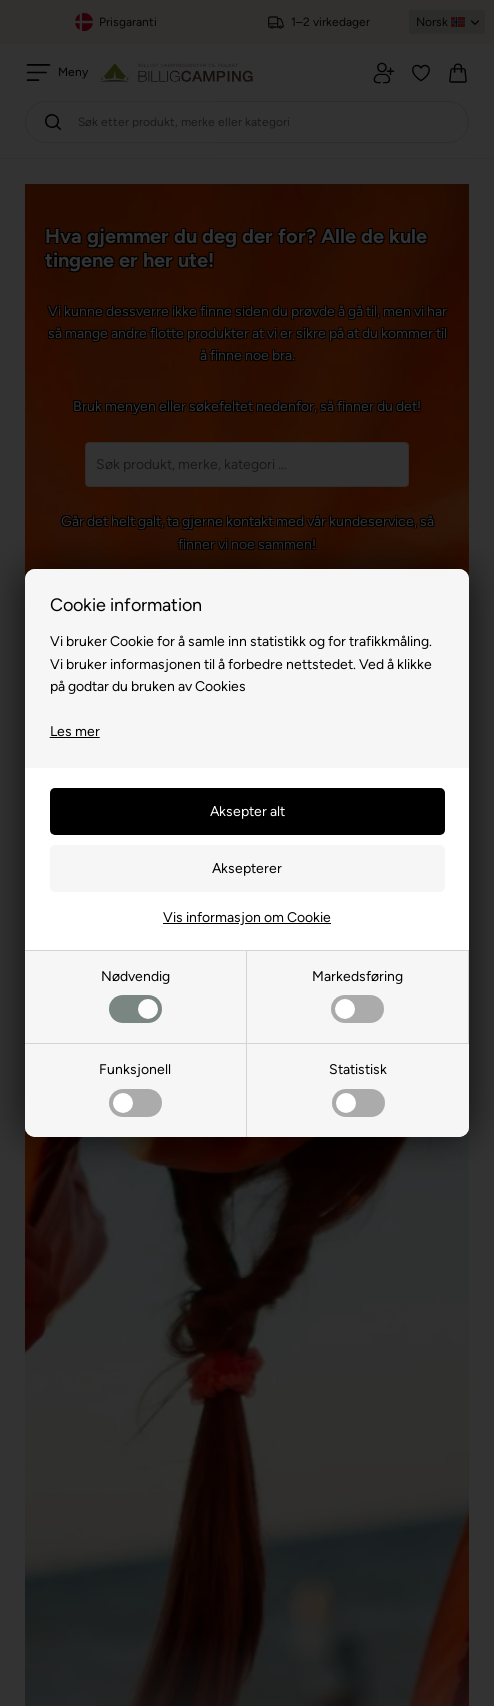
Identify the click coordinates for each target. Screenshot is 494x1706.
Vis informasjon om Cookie (247, 917)
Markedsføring (357, 995)
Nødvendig (135, 995)
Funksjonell (135, 1088)
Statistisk (358, 1088)
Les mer (75, 731)
